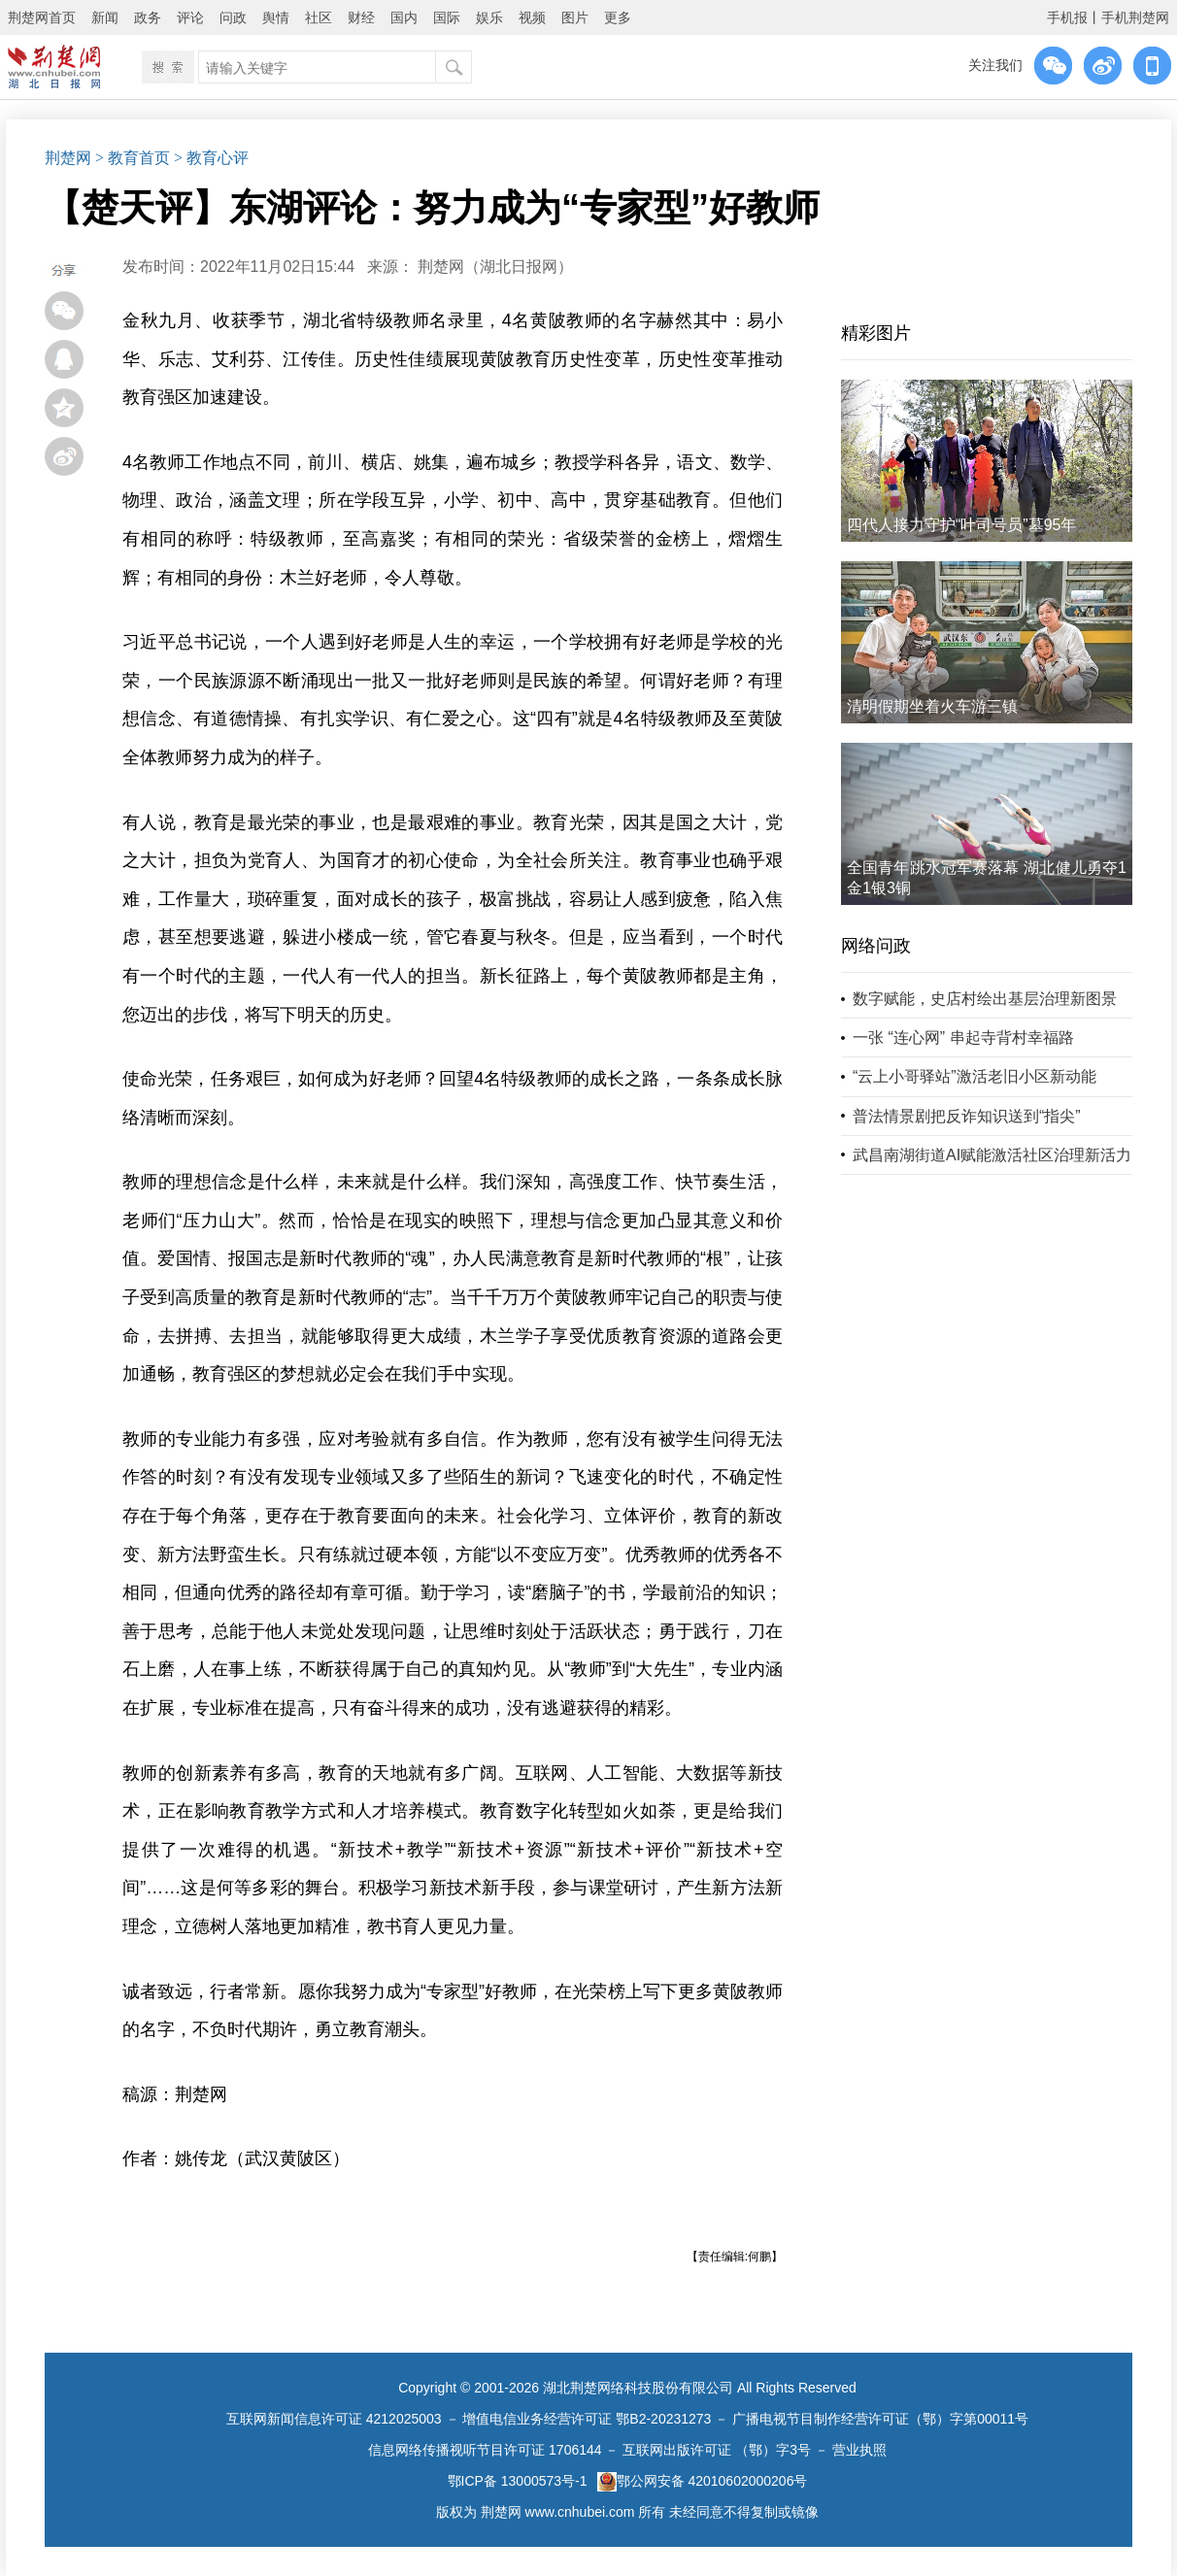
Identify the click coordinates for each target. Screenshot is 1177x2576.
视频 (532, 17)
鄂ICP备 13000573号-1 (518, 2481)
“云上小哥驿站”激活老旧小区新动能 (974, 1076)
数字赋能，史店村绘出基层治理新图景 (985, 998)
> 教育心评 (211, 158)
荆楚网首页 (42, 17)
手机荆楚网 (1135, 17)
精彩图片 (876, 333)
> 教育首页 (132, 158)
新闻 (104, 17)
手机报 (1067, 17)
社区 (318, 17)
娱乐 (489, 17)
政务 (147, 17)
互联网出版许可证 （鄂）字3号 (716, 2450)
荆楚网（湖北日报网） (495, 266)
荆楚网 (68, 158)
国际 (446, 17)
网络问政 (876, 945)
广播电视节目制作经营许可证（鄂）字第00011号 (880, 2418)
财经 (361, 17)
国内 (404, 17)
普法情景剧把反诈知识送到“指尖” (967, 1116)
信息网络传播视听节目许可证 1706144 (484, 2450)
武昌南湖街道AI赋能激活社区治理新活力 (992, 1155)
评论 (190, 17)
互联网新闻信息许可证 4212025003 (334, 2418)
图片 (574, 17)
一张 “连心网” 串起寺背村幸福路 (963, 1037)
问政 (233, 17)
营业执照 (859, 2450)
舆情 (275, 17)
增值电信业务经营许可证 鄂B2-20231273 (586, 2418)
